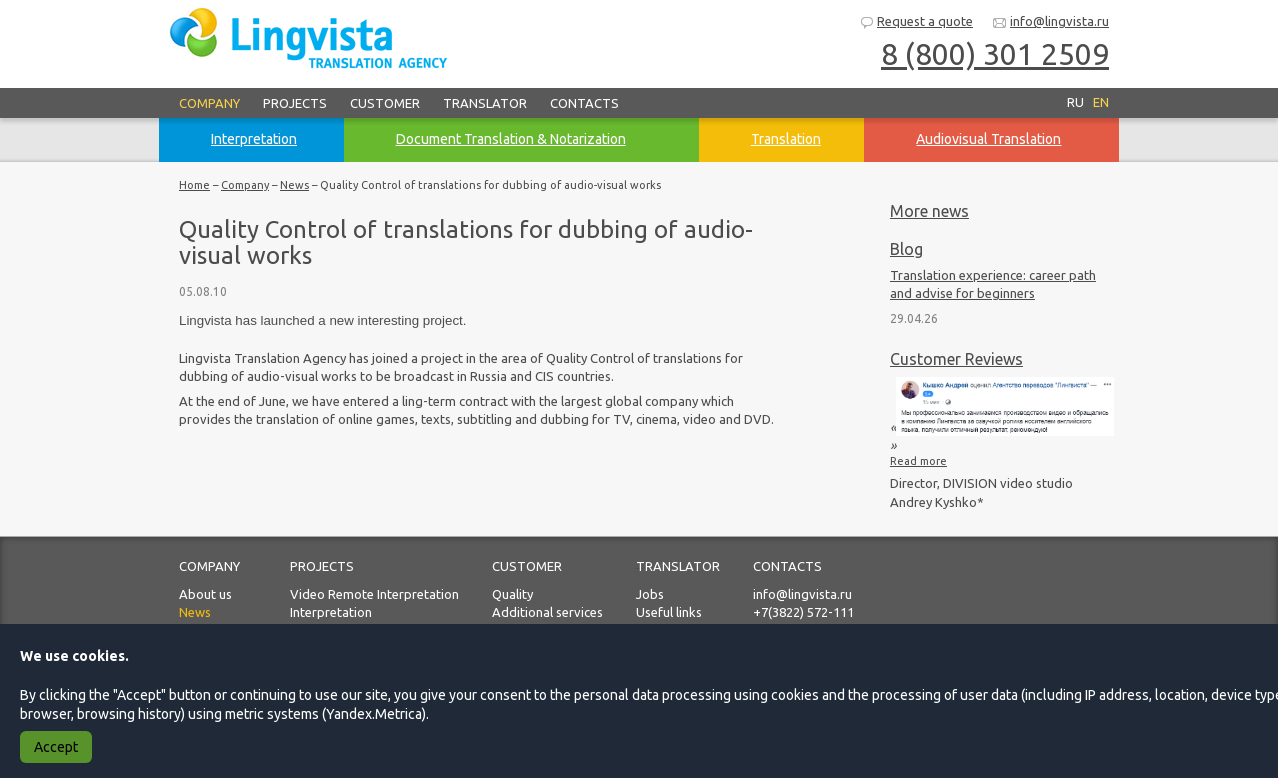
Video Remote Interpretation (374, 594)
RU (1075, 102)
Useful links (669, 612)
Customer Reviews (956, 359)
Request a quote (916, 22)
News (294, 185)
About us (205, 594)
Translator (485, 103)
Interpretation (331, 612)
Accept (56, 747)
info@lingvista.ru (1050, 22)
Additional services (547, 612)
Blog (906, 249)
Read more (918, 461)
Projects (295, 103)
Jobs (650, 594)
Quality (512, 594)
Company (209, 103)
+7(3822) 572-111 (803, 612)
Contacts (584, 103)
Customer (385, 103)
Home (194, 185)
